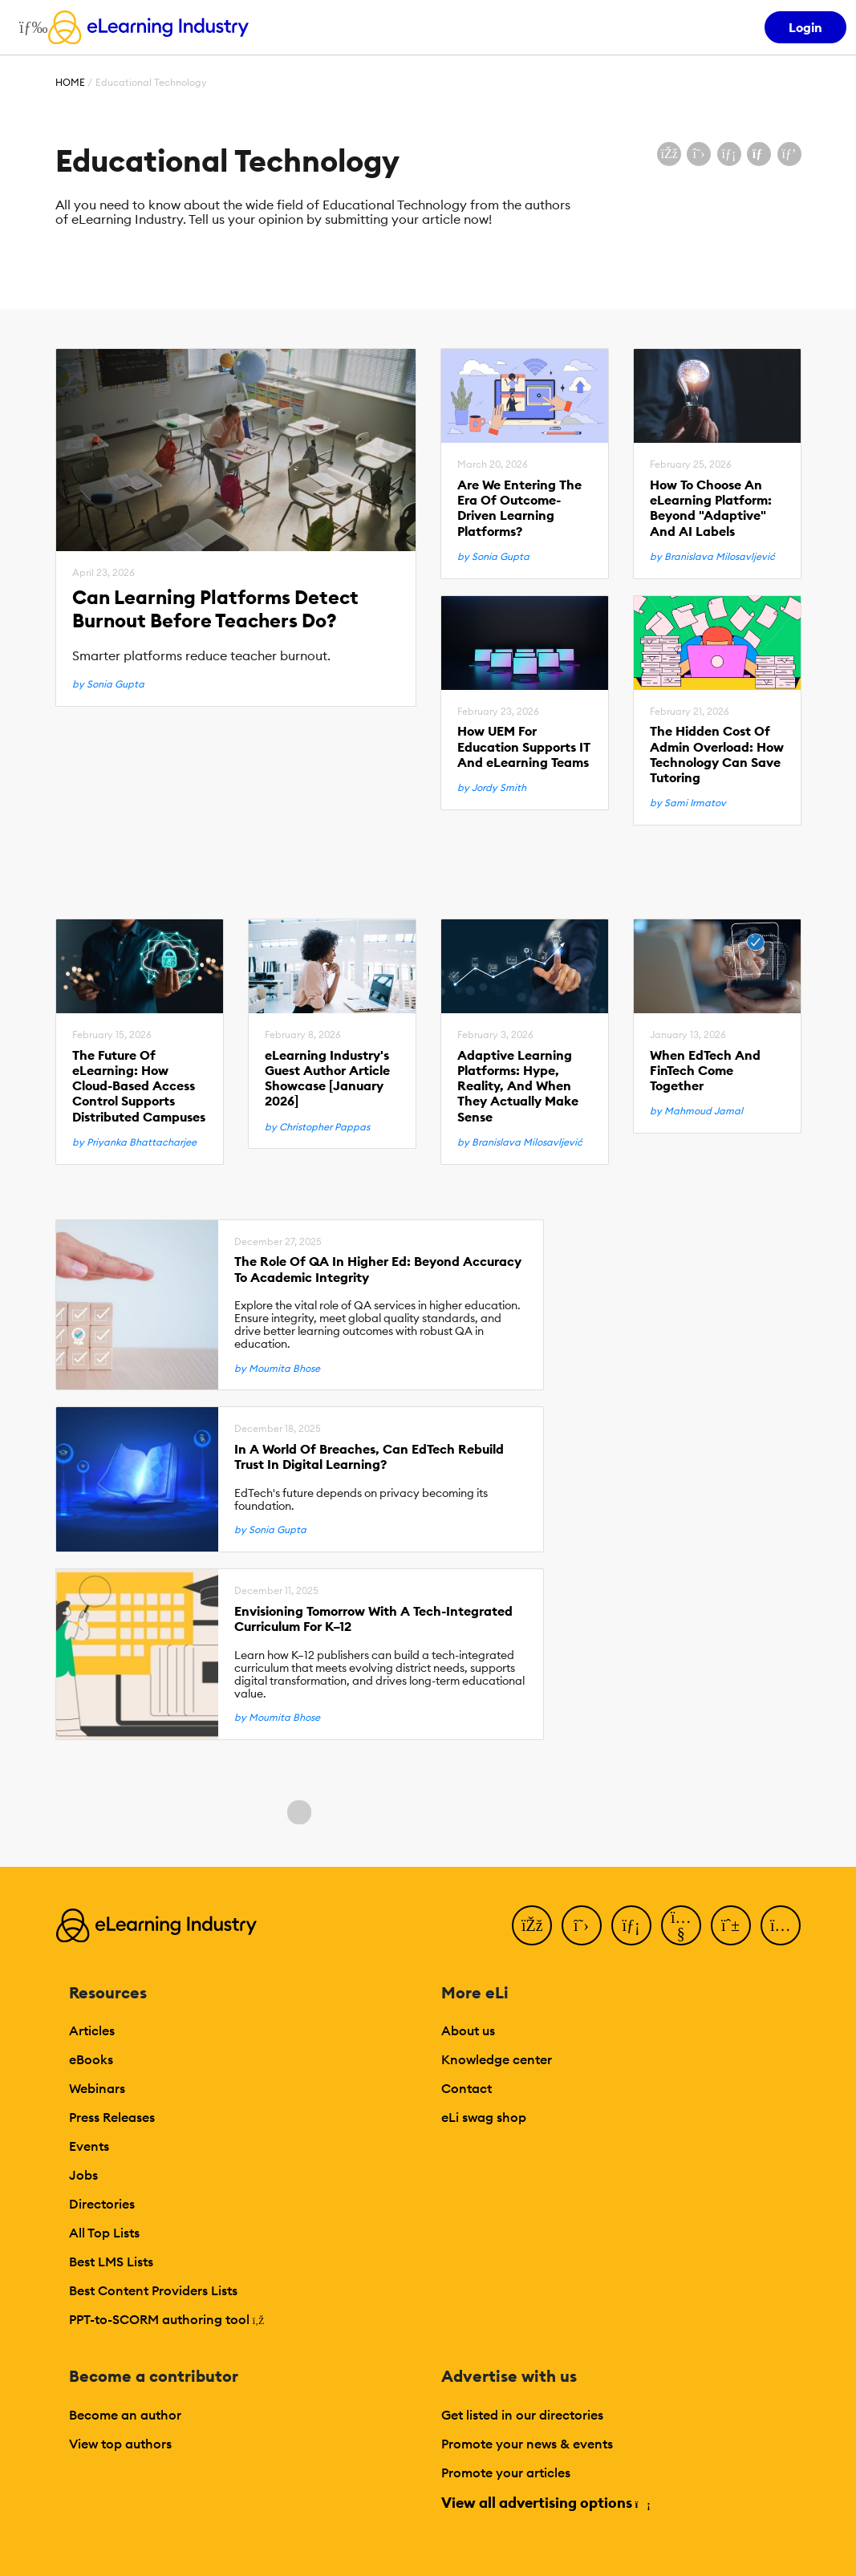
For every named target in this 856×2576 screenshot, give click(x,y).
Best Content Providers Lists (153, 2290)
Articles (92, 2030)
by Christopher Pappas (317, 1127)
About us (468, 2030)
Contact (466, 2088)
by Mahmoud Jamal (696, 1111)
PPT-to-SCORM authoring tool (167, 2319)
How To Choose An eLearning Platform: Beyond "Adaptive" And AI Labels (711, 508)
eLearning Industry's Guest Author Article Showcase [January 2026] (327, 1079)
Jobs (83, 2175)
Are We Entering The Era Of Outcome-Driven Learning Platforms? (519, 508)
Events (89, 2146)
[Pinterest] (731, 1925)
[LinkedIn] (631, 1925)
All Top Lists (104, 2233)
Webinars (97, 2088)
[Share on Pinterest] (789, 154)
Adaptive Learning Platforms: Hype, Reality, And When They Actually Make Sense (517, 1086)
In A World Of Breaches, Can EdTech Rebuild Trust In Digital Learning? (369, 1457)
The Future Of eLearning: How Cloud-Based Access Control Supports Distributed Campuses (138, 1086)
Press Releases (112, 2117)
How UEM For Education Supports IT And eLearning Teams (523, 746)
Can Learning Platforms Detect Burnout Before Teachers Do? (215, 609)
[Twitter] (582, 1925)
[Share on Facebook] (669, 154)
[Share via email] (759, 154)
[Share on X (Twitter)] (699, 154)
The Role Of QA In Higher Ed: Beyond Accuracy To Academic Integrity (377, 1269)
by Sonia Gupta (108, 684)
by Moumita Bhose (277, 1368)
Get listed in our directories (522, 2415)
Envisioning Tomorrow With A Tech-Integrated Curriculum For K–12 (373, 1619)
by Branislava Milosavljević (712, 556)
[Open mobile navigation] (29, 27)
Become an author (125, 2415)
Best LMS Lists (111, 2261)
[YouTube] (681, 1925)
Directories (102, 2204)
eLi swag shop (483, 2117)
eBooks (91, 2059)
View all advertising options (545, 2502)
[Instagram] (781, 1925)
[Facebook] (532, 1925)
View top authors (120, 2444)
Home (70, 82)
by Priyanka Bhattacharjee (134, 1142)
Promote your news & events (527, 2444)
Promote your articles (505, 2472)
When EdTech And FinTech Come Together (705, 1070)
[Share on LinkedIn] (729, 154)
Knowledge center (496, 2059)
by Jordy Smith (491, 787)
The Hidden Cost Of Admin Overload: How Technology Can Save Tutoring (717, 754)
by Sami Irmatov (688, 803)
